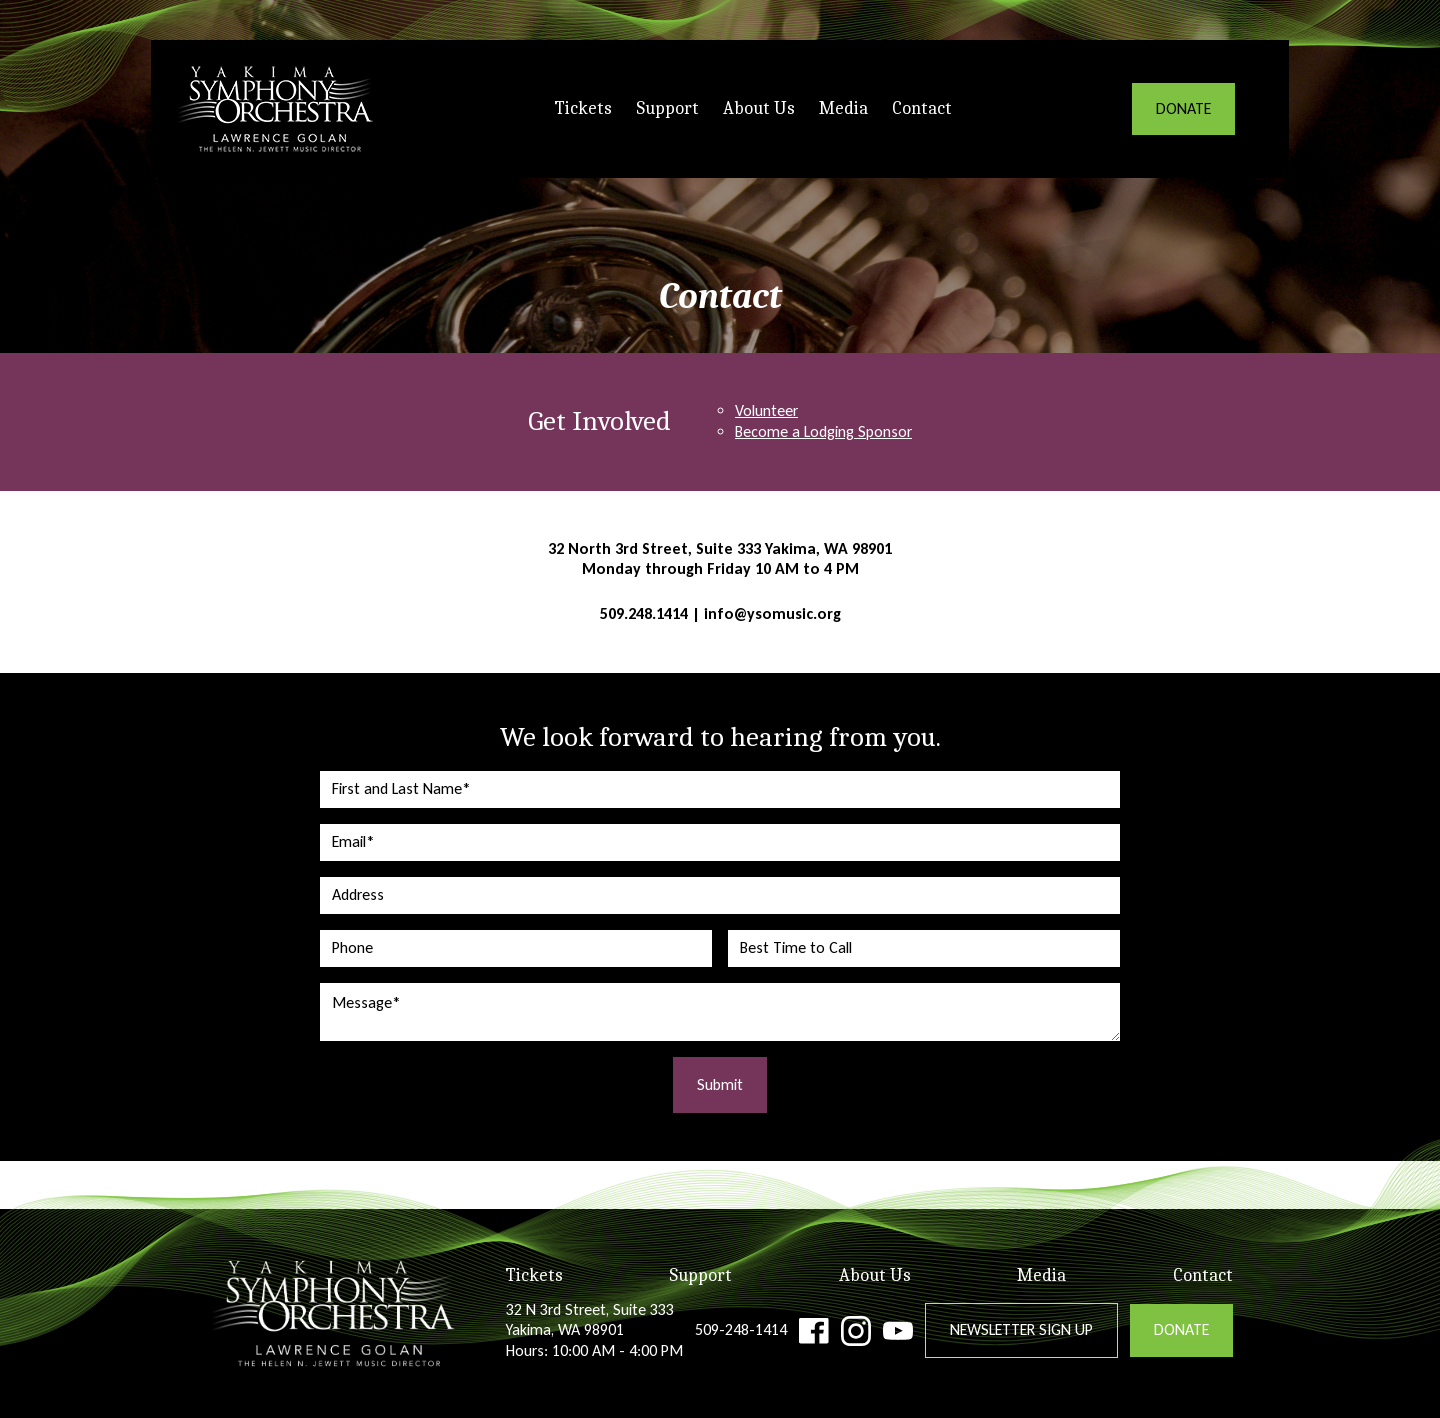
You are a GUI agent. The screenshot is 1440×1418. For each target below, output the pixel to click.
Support (667, 108)
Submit (720, 1084)
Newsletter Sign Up (1021, 1329)
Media (843, 108)
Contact (922, 108)
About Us (759, 108)
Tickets (583, 108)
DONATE (1183, 108)
